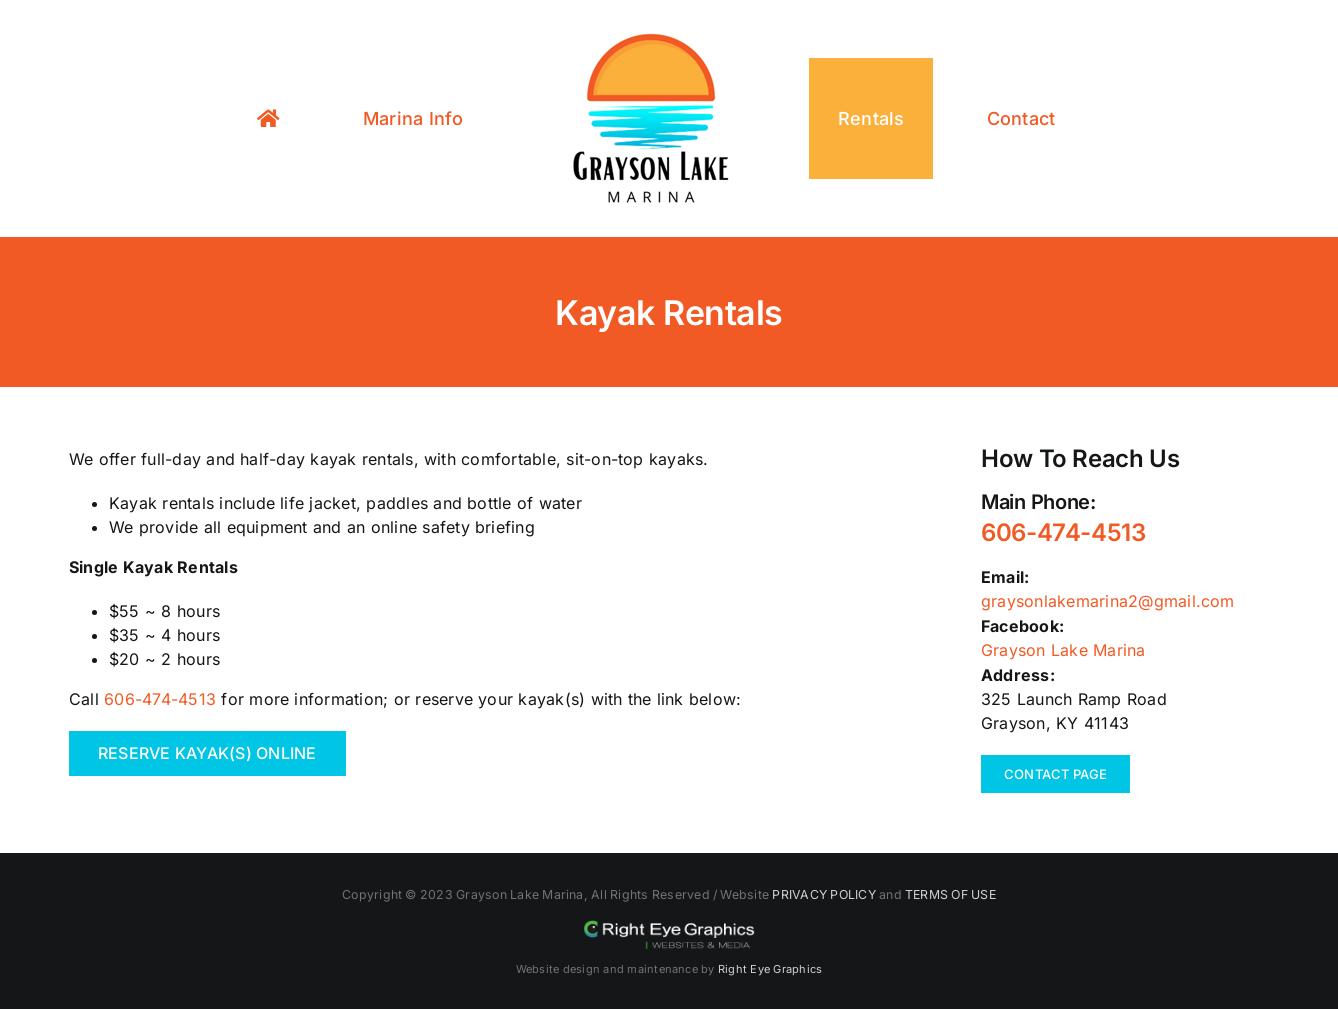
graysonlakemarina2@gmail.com (1108, 601)
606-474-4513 (160, 699)
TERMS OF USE (950, 894)
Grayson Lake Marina (1063, 650)
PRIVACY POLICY (823, 894)
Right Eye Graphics (770, 969)
